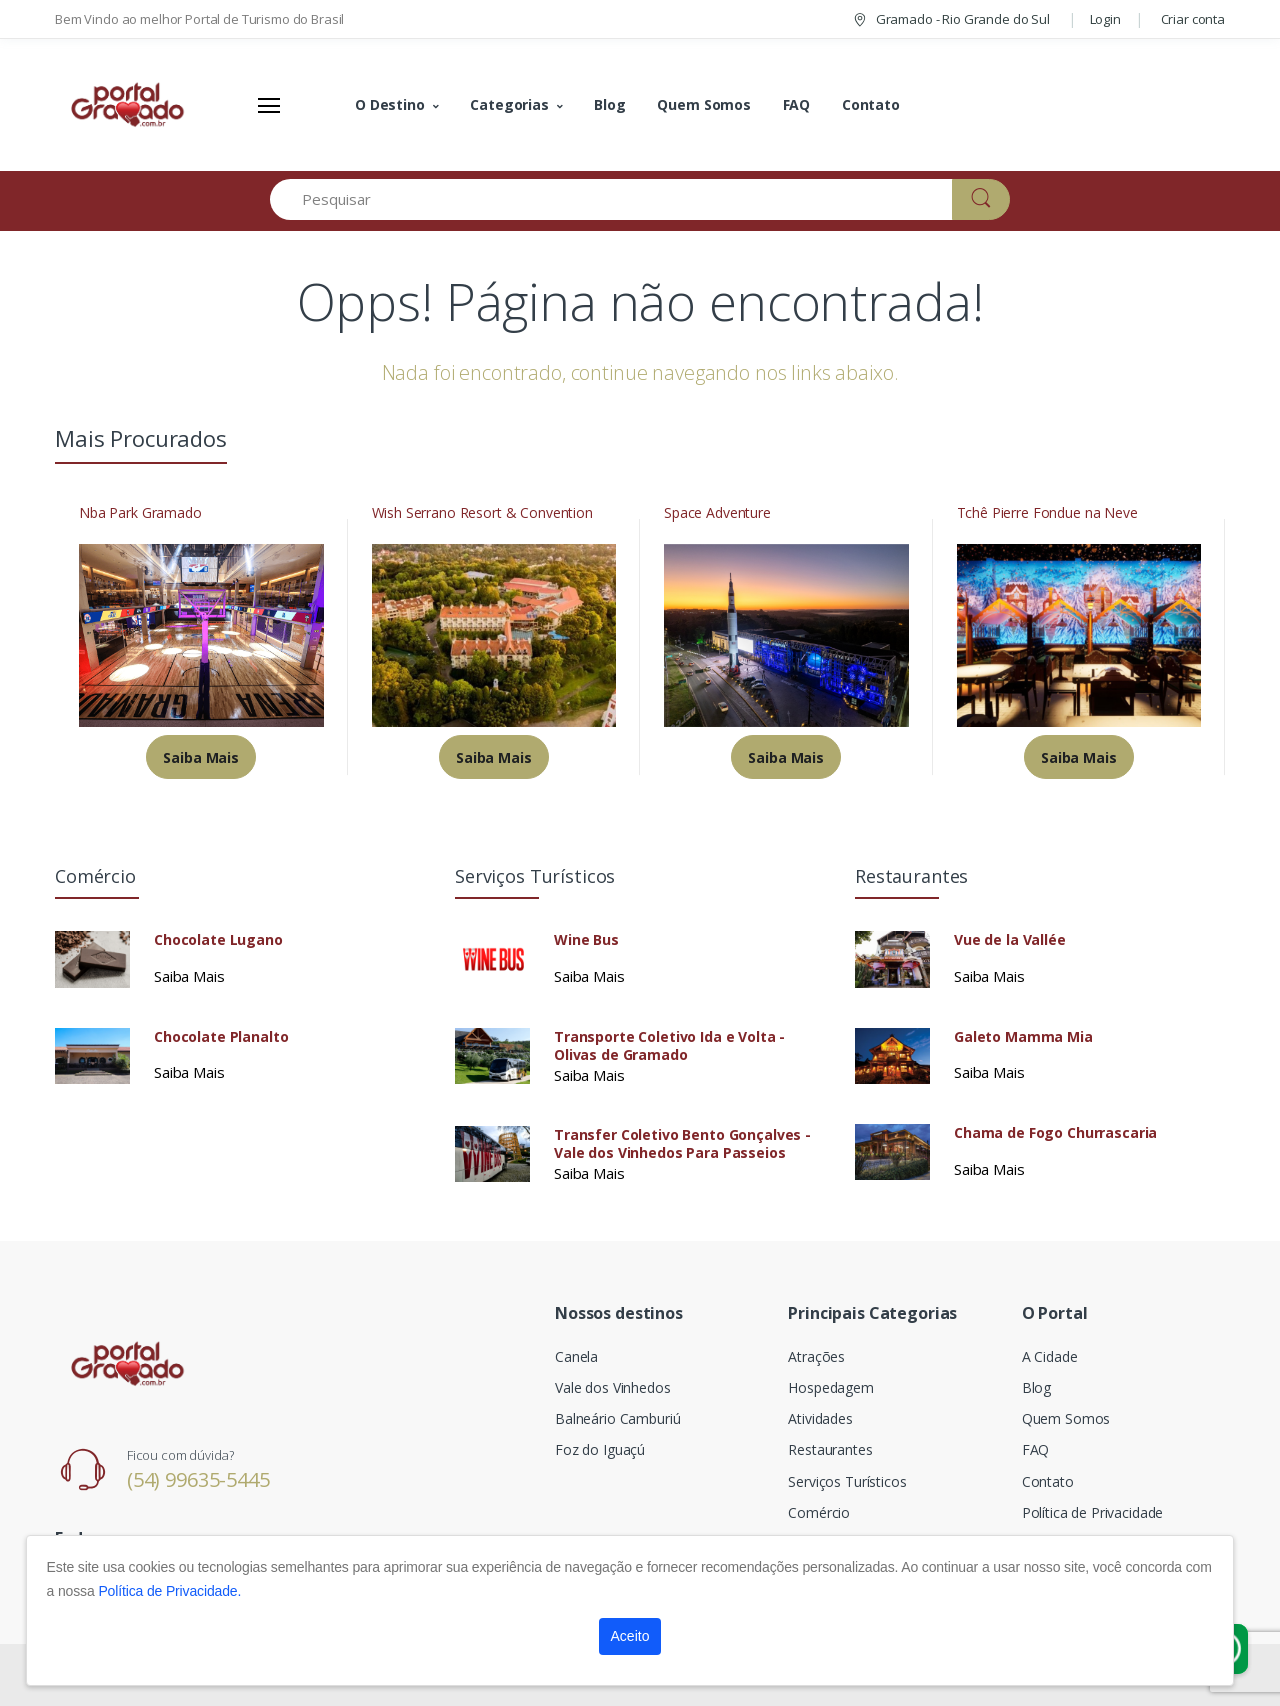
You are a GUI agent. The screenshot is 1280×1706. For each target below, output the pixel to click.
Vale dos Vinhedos (613, 1387)
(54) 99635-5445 (198, 1479)
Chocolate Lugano (218, 940)
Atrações (816, 1356)
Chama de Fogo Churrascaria (1055, 1133)
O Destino (390, 104)
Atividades (820, 1418)
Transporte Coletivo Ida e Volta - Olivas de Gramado (669, 1046)
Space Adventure (717, 513)
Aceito (630, 1636)
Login (1105, 19)
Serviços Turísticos (847, 1481)
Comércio (819, 1512)
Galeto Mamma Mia (1023, 1037)
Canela (576, 1356)
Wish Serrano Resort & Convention (482, 513)
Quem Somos (704, 104)
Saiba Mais (201, 757)
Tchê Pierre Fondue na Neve (1047, 513)
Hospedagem (831, 1387)
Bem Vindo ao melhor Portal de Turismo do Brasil (199, 19)
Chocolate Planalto (221, 1037)
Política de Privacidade (1093, 1512)
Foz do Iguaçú (600, 1449)
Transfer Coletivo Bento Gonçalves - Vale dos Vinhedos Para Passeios (682, 1144)
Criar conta (1193, 19)
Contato (871, 104)
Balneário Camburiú (617, 1418)
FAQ (797, 104)
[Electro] (130, 105)
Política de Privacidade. (169, 1591)
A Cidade (1050, 1356)
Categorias (509, 104)
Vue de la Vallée (1010, 940)
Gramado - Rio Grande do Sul (950, 19)
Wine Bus (586, 940)
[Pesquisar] (611, 199)
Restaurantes (830, 1449)
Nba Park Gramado (140, 513)
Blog (609, 104)
